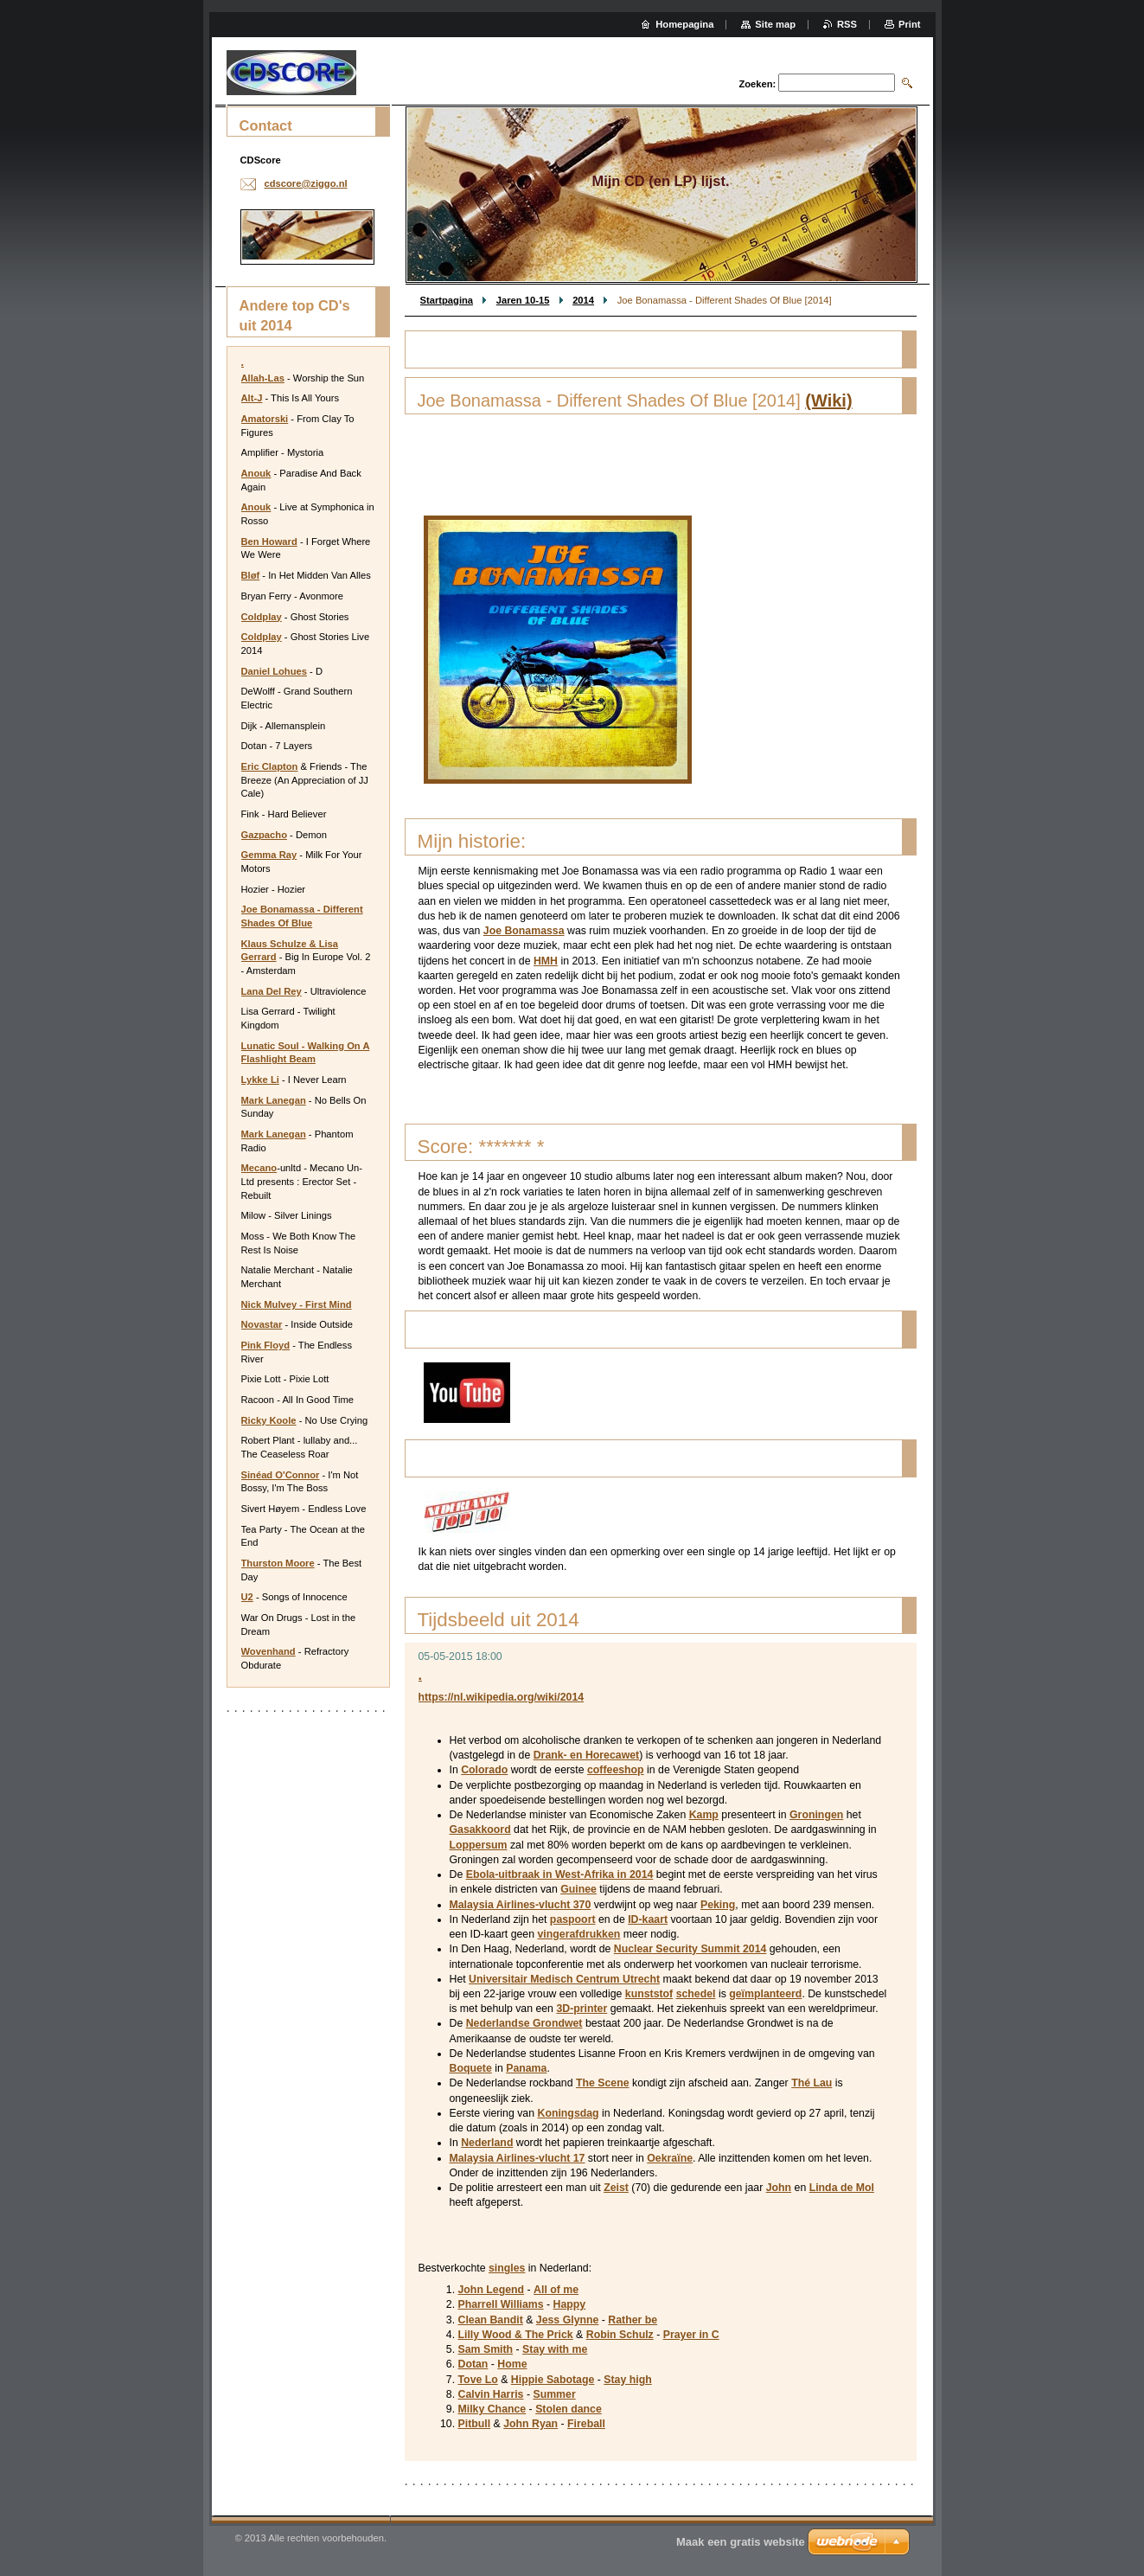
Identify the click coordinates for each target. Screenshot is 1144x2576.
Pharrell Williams (501, 2304)
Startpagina (447, 300)
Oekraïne (670, 2158)
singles (507, 2268)
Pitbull (474, 2424)
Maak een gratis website (740, 2541)
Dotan (473, 2364)
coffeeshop (615, 1770)
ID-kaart (648, 1919)
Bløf (250, 575)
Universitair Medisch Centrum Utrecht (564, 1979)
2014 (583, 300)
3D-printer (581, 2008)
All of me (556, 2290)
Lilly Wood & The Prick (515, 2335)
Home (512, 2364)
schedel (696, 1994)
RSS (847, 24)
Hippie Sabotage (552, 2380)
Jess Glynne (567, 2320)
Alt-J (252, 398)
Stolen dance (568, 2409)
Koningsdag (567, 2113)
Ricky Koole (269, 1420)
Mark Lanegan (273, 1100)
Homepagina (684, 24)
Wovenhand (268, 1651)
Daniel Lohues (274, 671)
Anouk (256, 473)
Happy (569, 2304)
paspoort (573, 1919)
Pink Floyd (266, 1345)
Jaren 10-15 (523, 300)
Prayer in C (691, 2335)
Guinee (578, 1889)
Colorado (484, 1770)
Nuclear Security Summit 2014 (690, 1949)
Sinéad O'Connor (280, 1475)
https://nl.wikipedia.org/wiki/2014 (502, 1697)
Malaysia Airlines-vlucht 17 (517, 2158)
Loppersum (479, 1845)
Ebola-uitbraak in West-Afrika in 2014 (560, 1874)
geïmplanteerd (765, 1994)
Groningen (816, 1815)
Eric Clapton (269, 766)
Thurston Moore (278, 1563)
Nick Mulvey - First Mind (296, 1304)
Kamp (704, 1815)
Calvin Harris (491, 2394)
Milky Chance (492, 2409)
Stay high (627, 2380)
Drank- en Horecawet (586, 1755)
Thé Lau (811, 2083)
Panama (526, 2068)
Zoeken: (757, 84)
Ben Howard (269, 541)
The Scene (603, 2083)
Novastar (262, 1324)
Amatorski (265, 418)
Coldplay (261, 617)
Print (909, 24)
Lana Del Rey (271, 991)
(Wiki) (828, 400)
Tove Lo (478, 2380)
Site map (775, 24)
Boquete (471, 2068)
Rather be (632, 2320)
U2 (247, 1597)
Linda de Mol (841, 2188)
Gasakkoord (480, 1829)
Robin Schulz (620, 2335)
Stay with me (554, 2349)
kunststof (649, 1994)
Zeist (616, 2188)
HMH (546, 961)
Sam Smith (486, 2349)
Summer (554, 2394)
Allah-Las (262, 378)
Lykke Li (260, 1079)
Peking (717, 1905)
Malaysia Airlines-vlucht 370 (520, 1905)
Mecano (259, 1168)
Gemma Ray (269, 854)
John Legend (491, 2290)
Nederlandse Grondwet (524, 2023)
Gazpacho (264, 835)
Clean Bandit (490, 2320)
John (778, 2188)
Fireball (586, 2424)
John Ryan (530, 2424)
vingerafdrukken (578, 1934)
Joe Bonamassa (524, 931)
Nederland (487, 2143)
